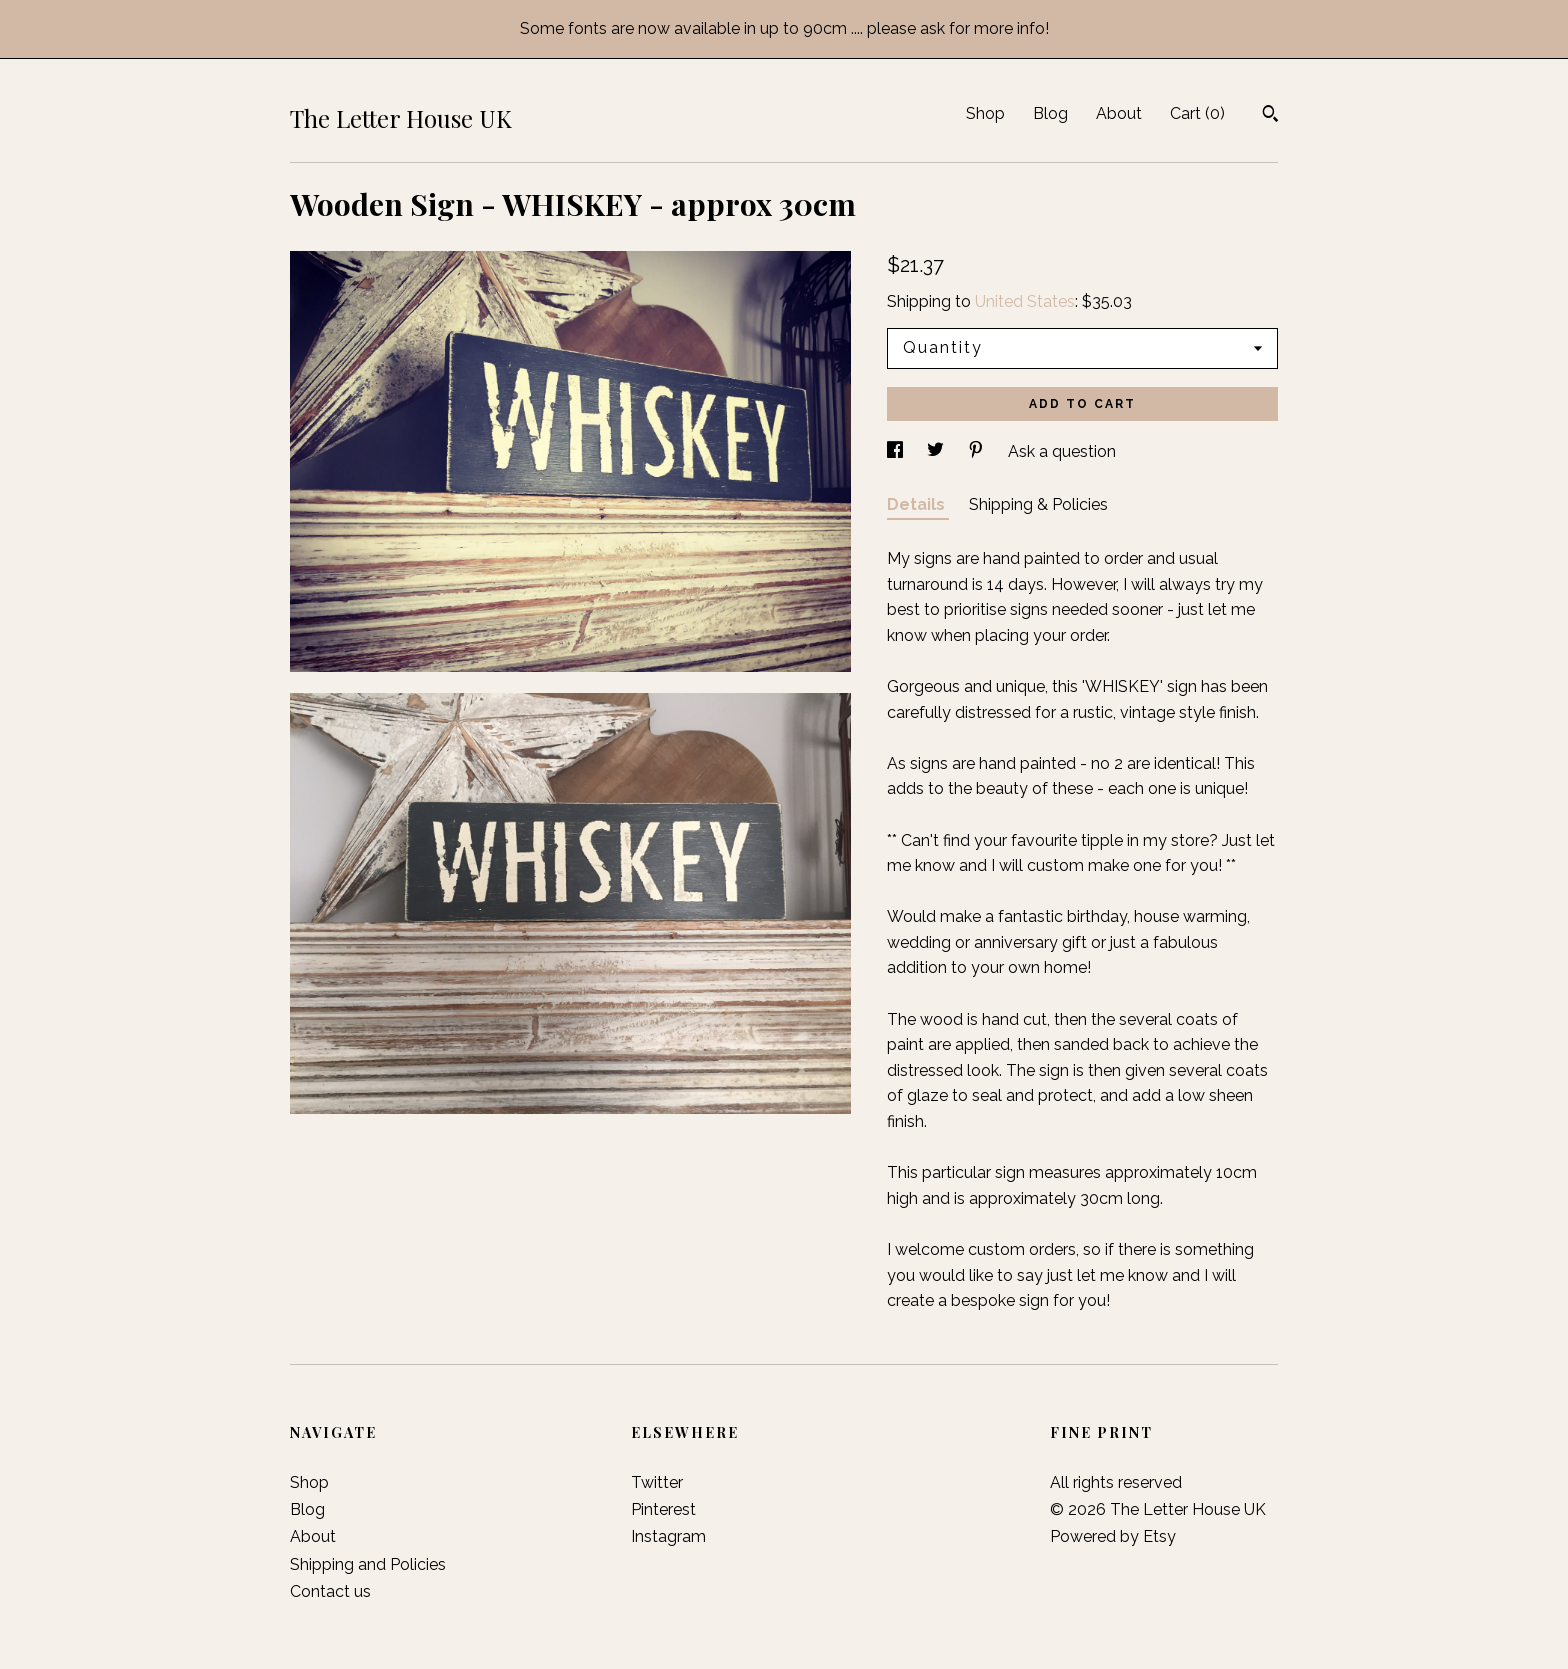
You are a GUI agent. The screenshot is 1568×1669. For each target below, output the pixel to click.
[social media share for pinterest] (978, 451)
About (1119, 113)
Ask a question (1062, 451)
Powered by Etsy (1113, 1536)
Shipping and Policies (368, 1564)
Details (918, 504)
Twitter (657, 1482)
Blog (1050, 113)
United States (1025, 301)
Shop (985, 113)
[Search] (1270, 116)
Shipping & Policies (1038, 504)
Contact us (330, 1591)
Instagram (668, 1536)
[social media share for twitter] (937, 451)
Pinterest (663, 1509)
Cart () (1197, 113)
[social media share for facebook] (897, 451)
